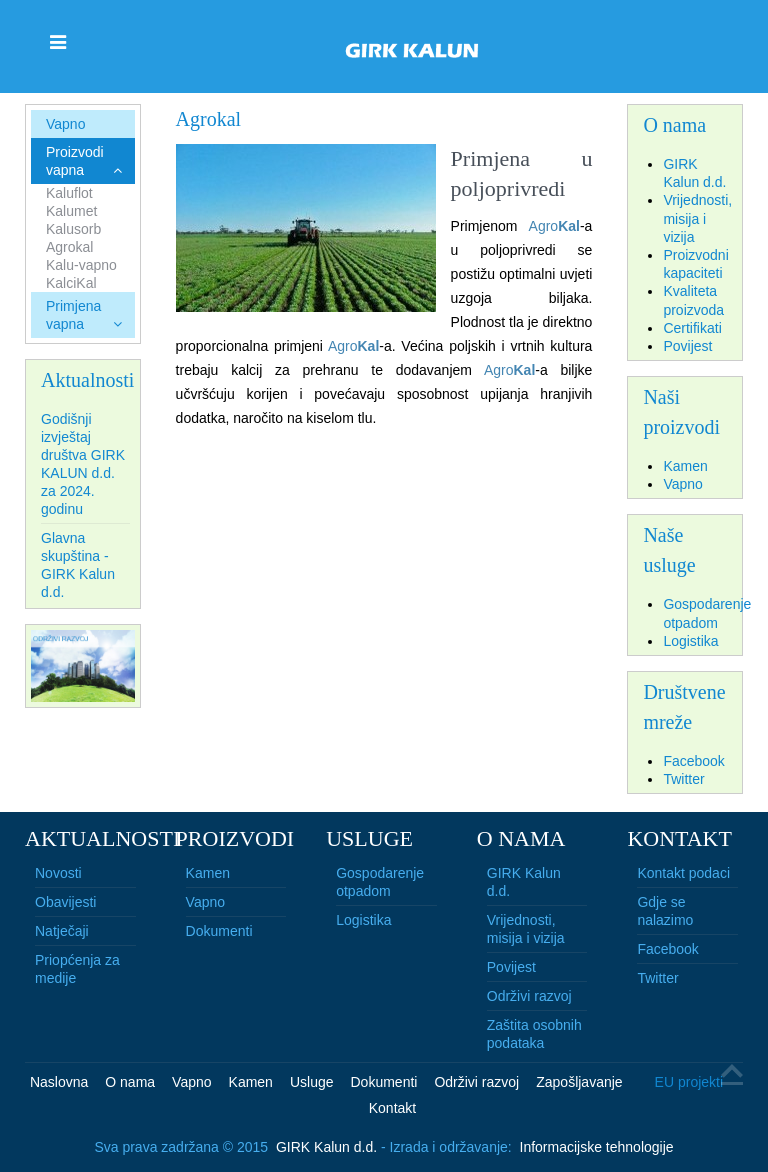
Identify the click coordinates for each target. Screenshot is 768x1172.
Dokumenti (219, 931)
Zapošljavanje (579, 1082)
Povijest (511, 967)
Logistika (363, 920)
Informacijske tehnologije (597, 1147)
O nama (130, 1082)
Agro (544, 226)
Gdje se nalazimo (665, 911)
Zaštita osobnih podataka (534, 1034)
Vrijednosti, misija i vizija (526, 929)
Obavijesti (65, 902)
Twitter (657, 978)
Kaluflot (69, 193)
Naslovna (59, 1082)
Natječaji (62, 931)
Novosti (58, 873)
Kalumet (71, 211)
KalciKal (71, 283)
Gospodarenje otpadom (380, 882)
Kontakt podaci (683, 873)
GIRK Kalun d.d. (524, 882)
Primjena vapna (73, 315)
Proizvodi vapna (75, 161)
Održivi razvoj (529, 996)
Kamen (208, 873)
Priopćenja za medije (77, 969)
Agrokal (69, 247)
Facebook (667, 949)
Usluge (312, 1082)
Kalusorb (73, 229)
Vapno (65, 124)
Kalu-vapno (81, 265)
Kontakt (392, 1108)
